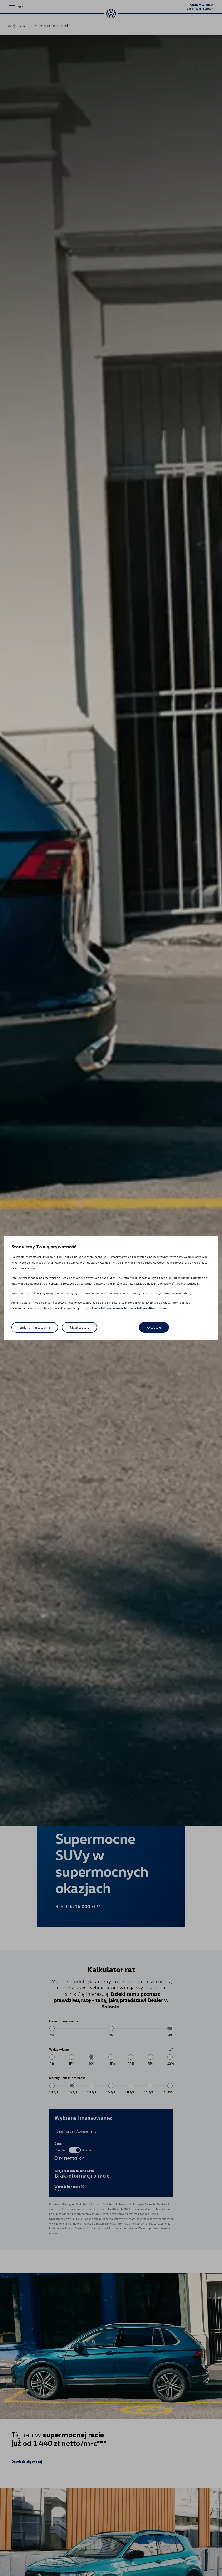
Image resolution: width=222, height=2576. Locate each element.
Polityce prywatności (114, 1308)
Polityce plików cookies (152, 1308)
